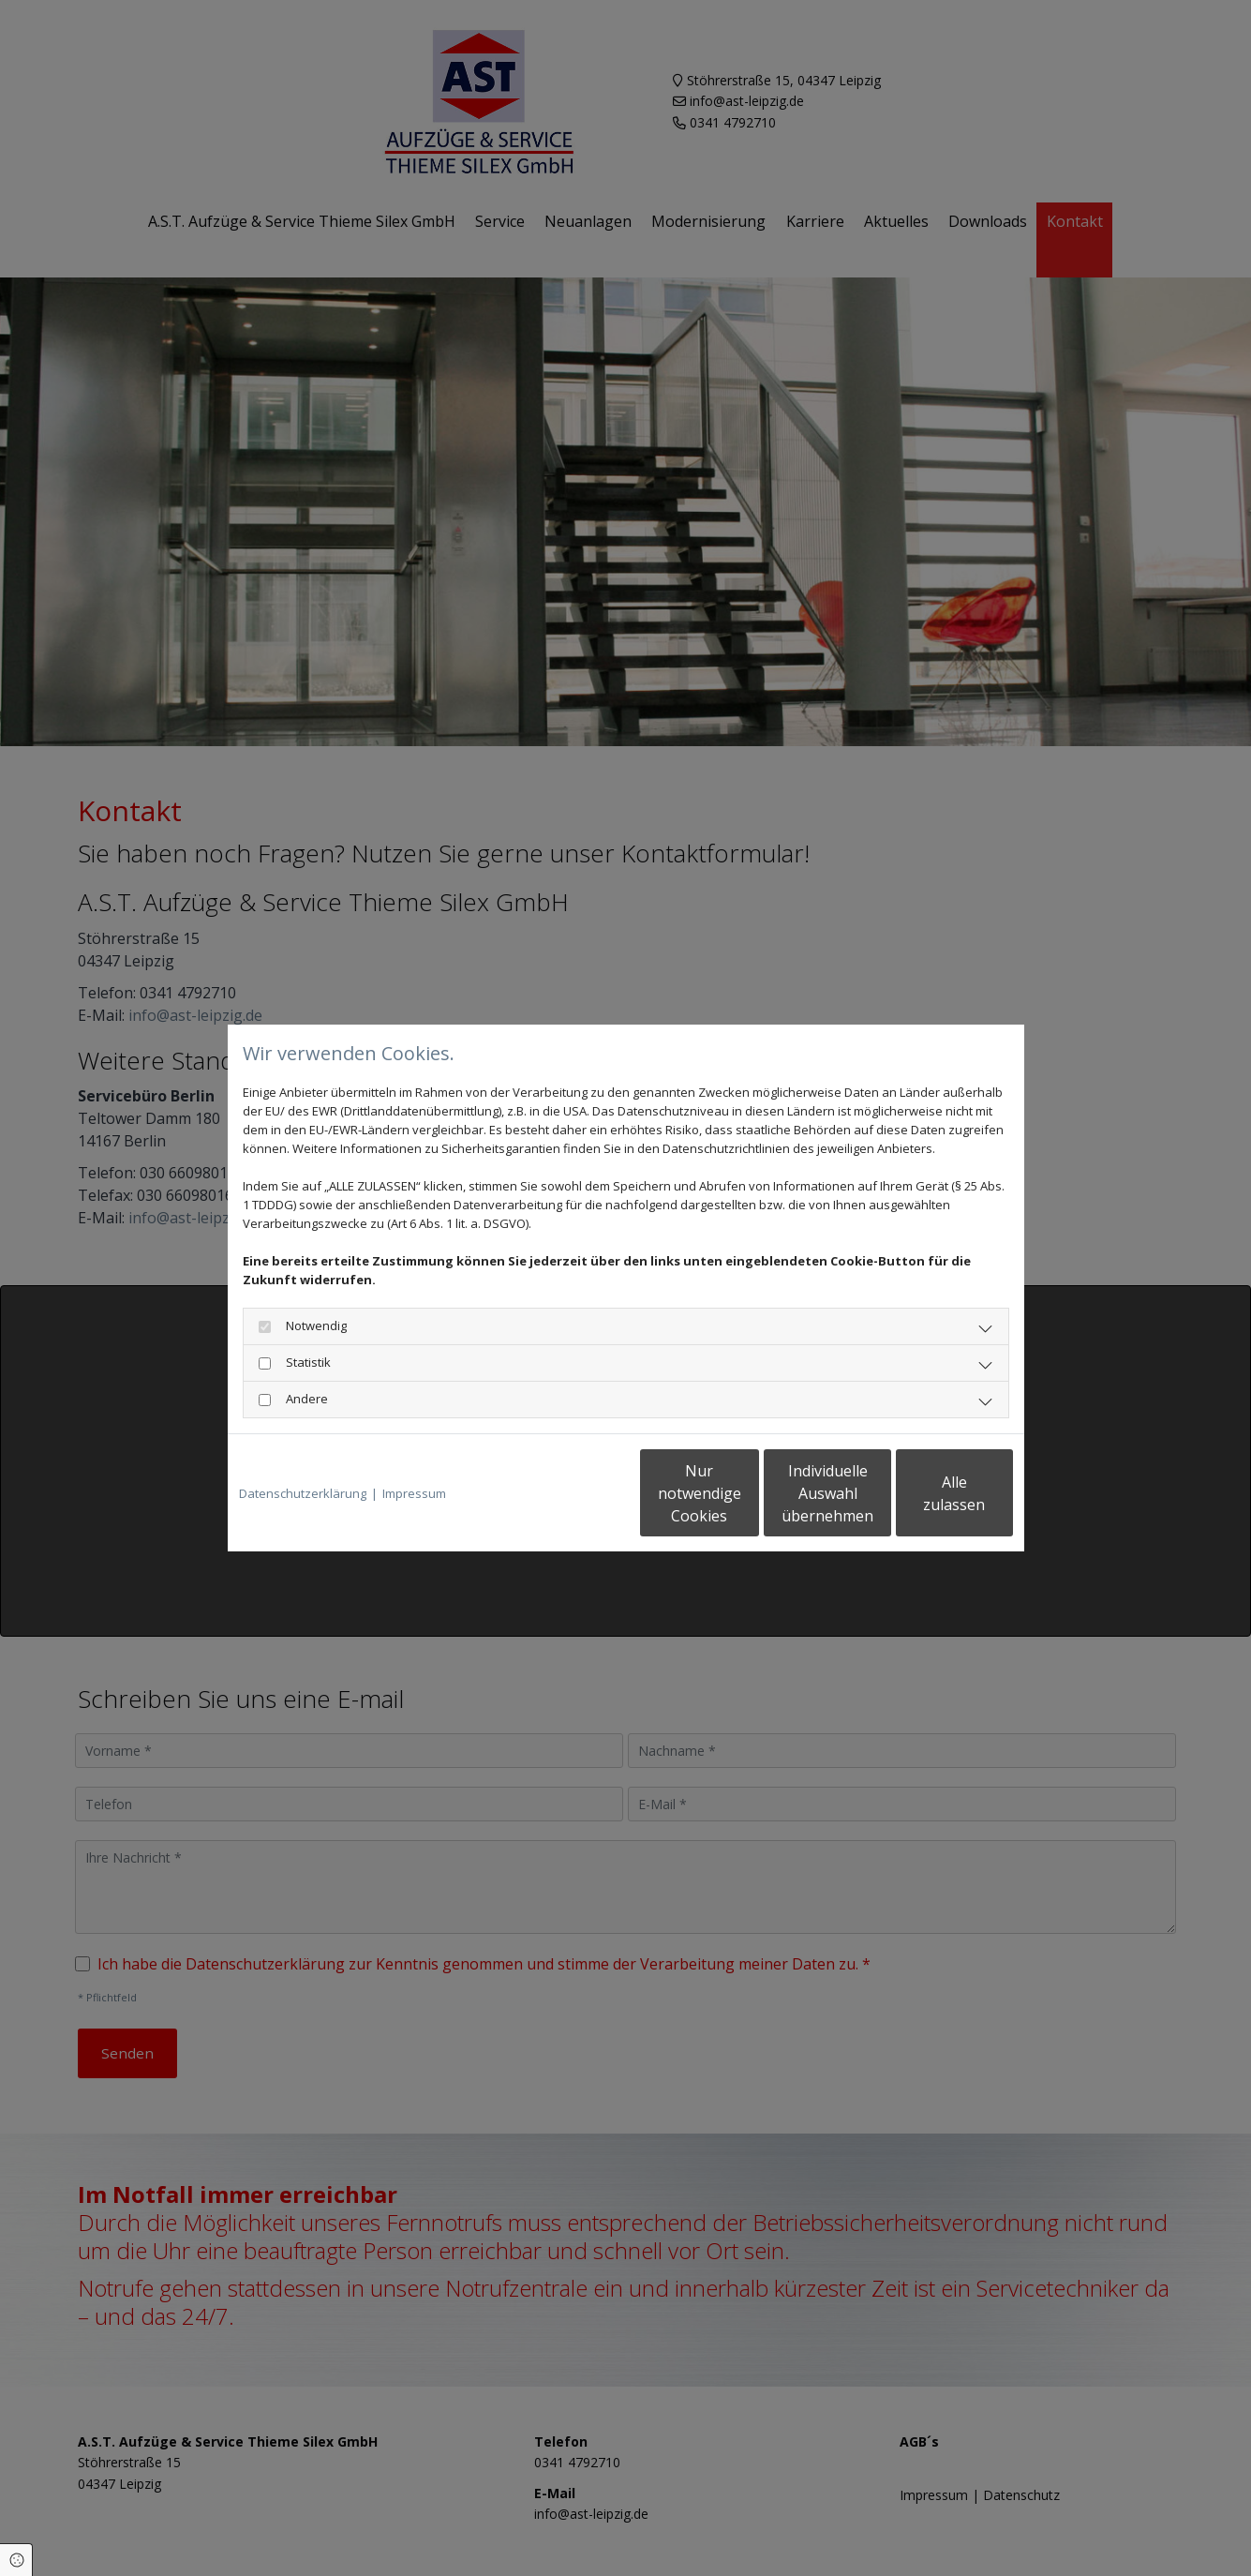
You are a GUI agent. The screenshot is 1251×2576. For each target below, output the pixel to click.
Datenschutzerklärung (302, 1493)
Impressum (414, 1493)
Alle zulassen (926, 1493)
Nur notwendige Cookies (570, 1493)
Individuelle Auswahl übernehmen (748, 1493)
